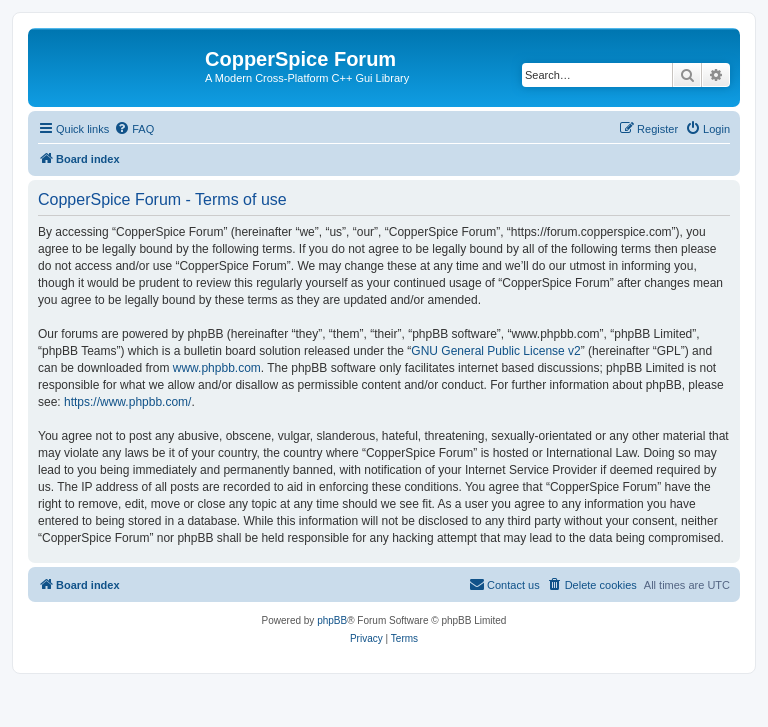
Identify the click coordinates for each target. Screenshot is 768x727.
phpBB (332, 620)
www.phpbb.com (217, 368)
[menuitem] (134, 129)
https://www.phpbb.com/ (127, 402)
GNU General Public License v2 (495, 351)
